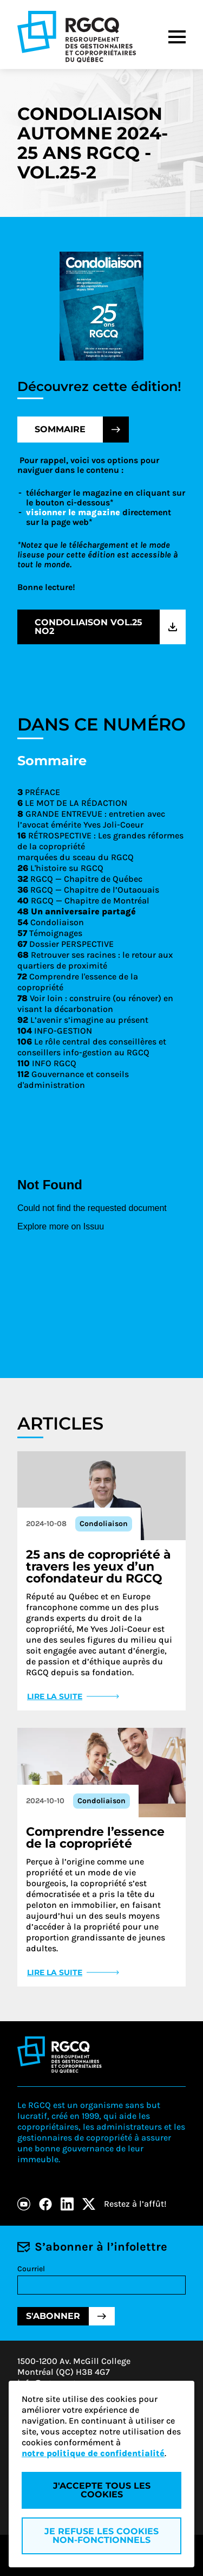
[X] (88, 2203)
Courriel (31, 2268)
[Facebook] (45, 2203)
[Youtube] (23, 2203)
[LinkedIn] (67, 2203)
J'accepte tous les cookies (101, 2490)
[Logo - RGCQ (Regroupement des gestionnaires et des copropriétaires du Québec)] (76, 36)
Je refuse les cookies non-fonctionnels (101, 2535)
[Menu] (177, 36)
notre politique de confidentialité (93, 2453)
